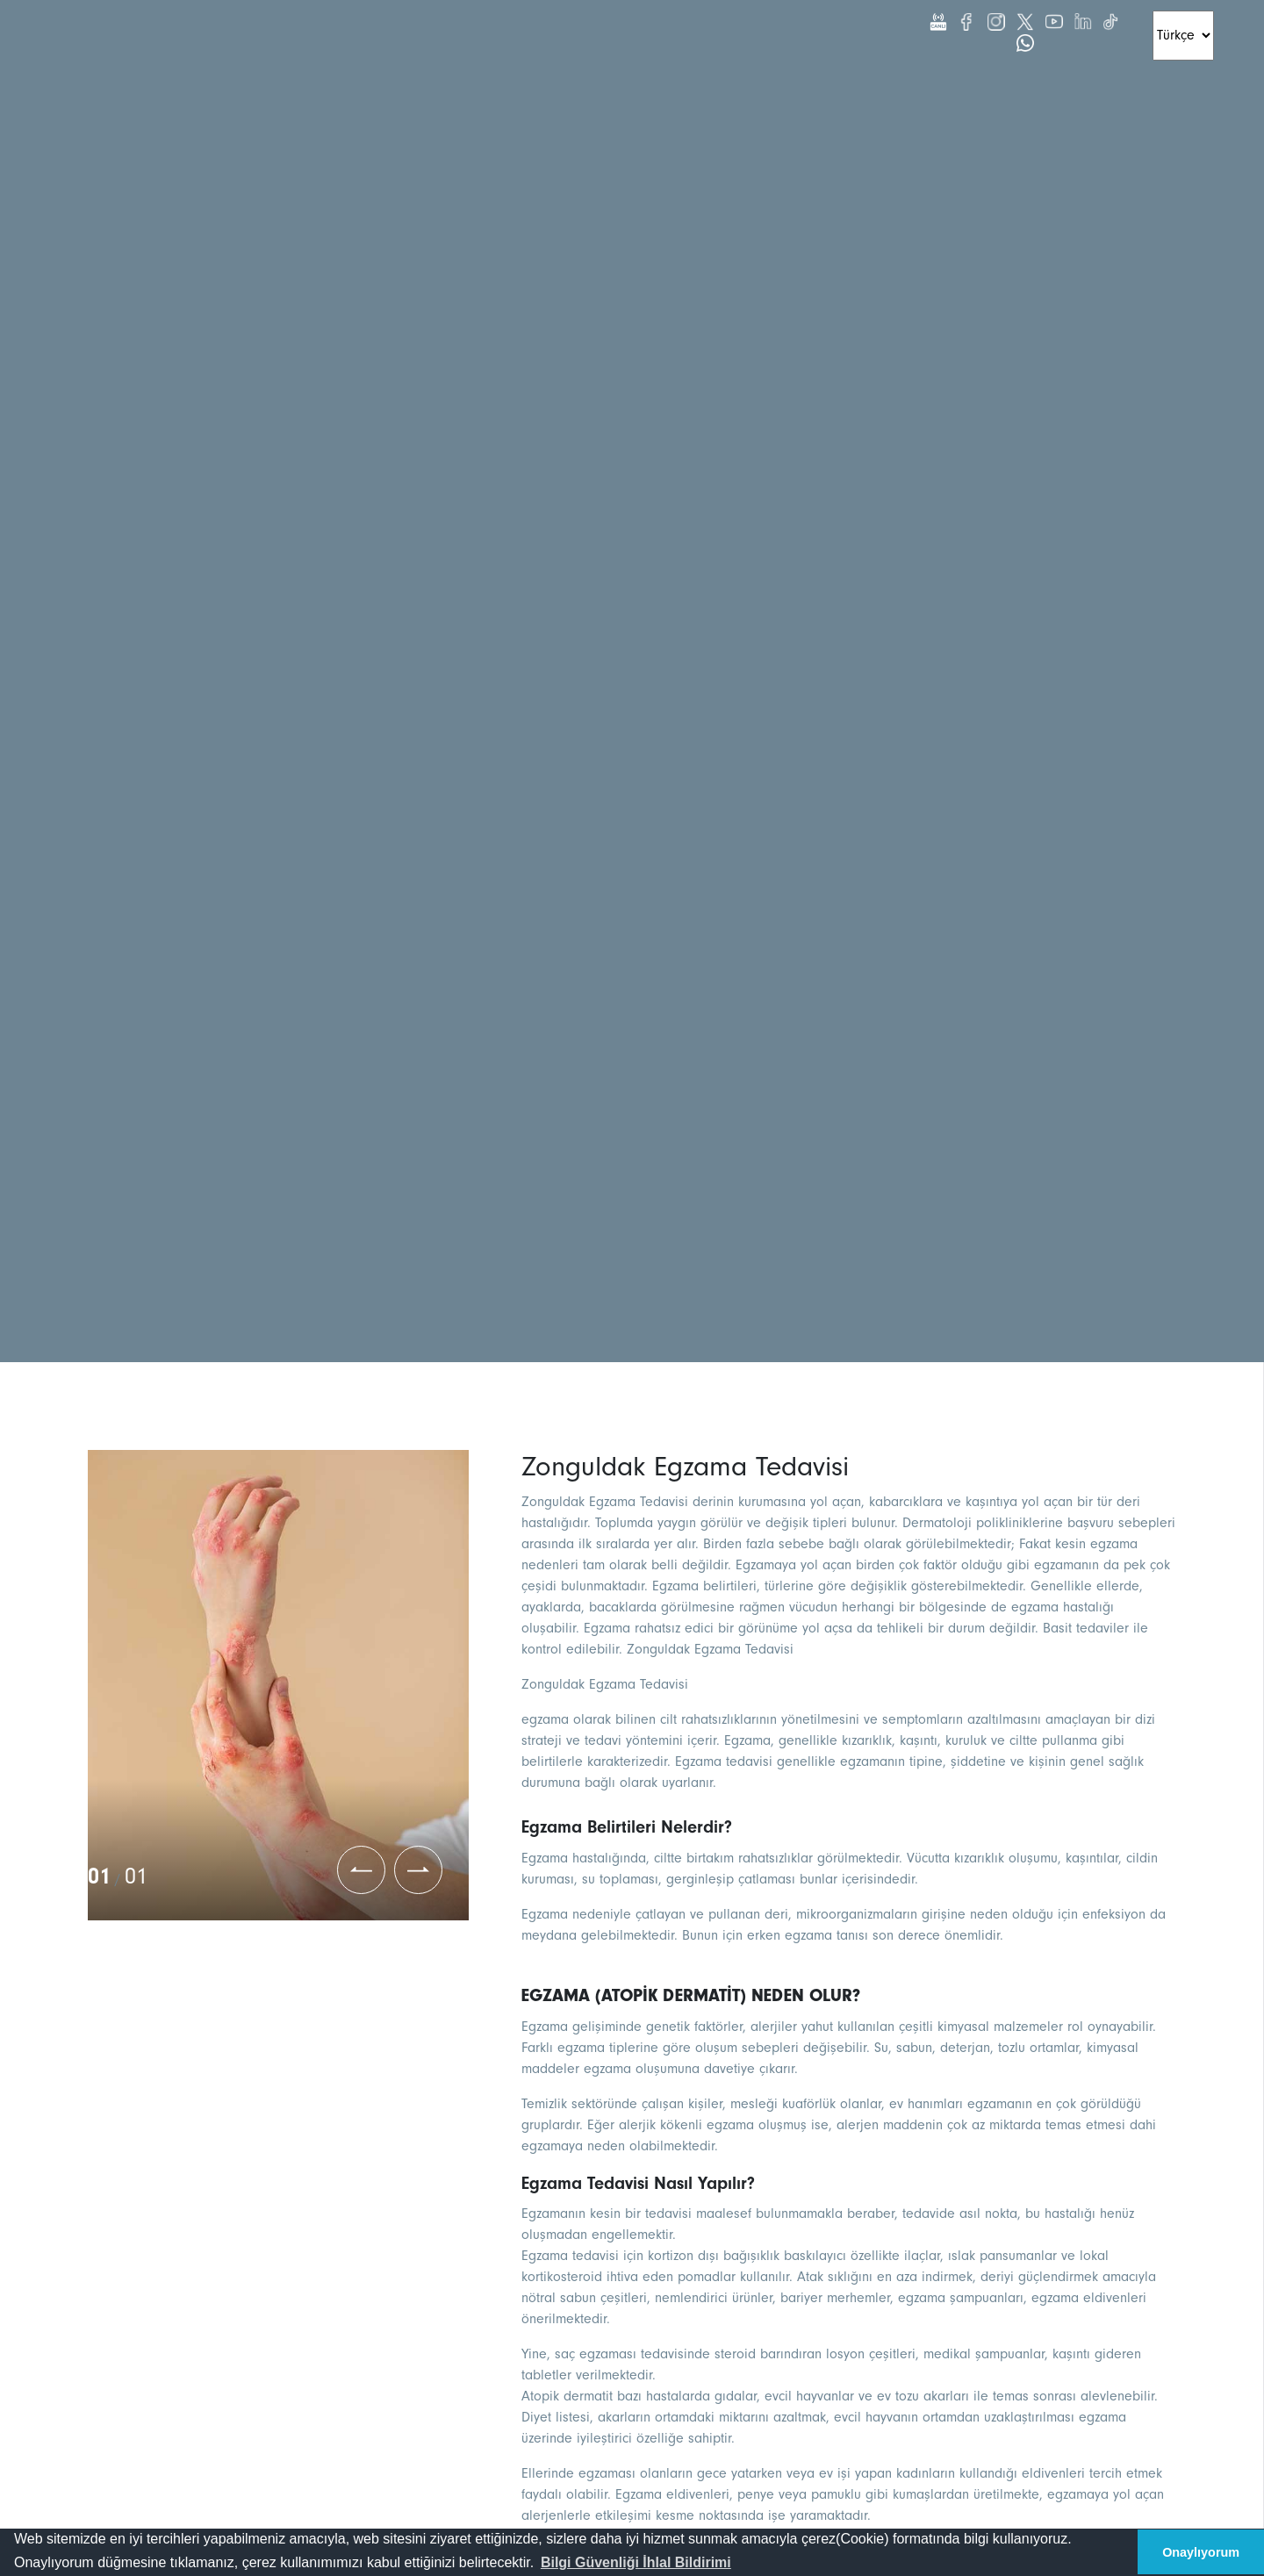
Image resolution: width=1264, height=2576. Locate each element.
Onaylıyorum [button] (1200, 2552)
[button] (636, 2563)
